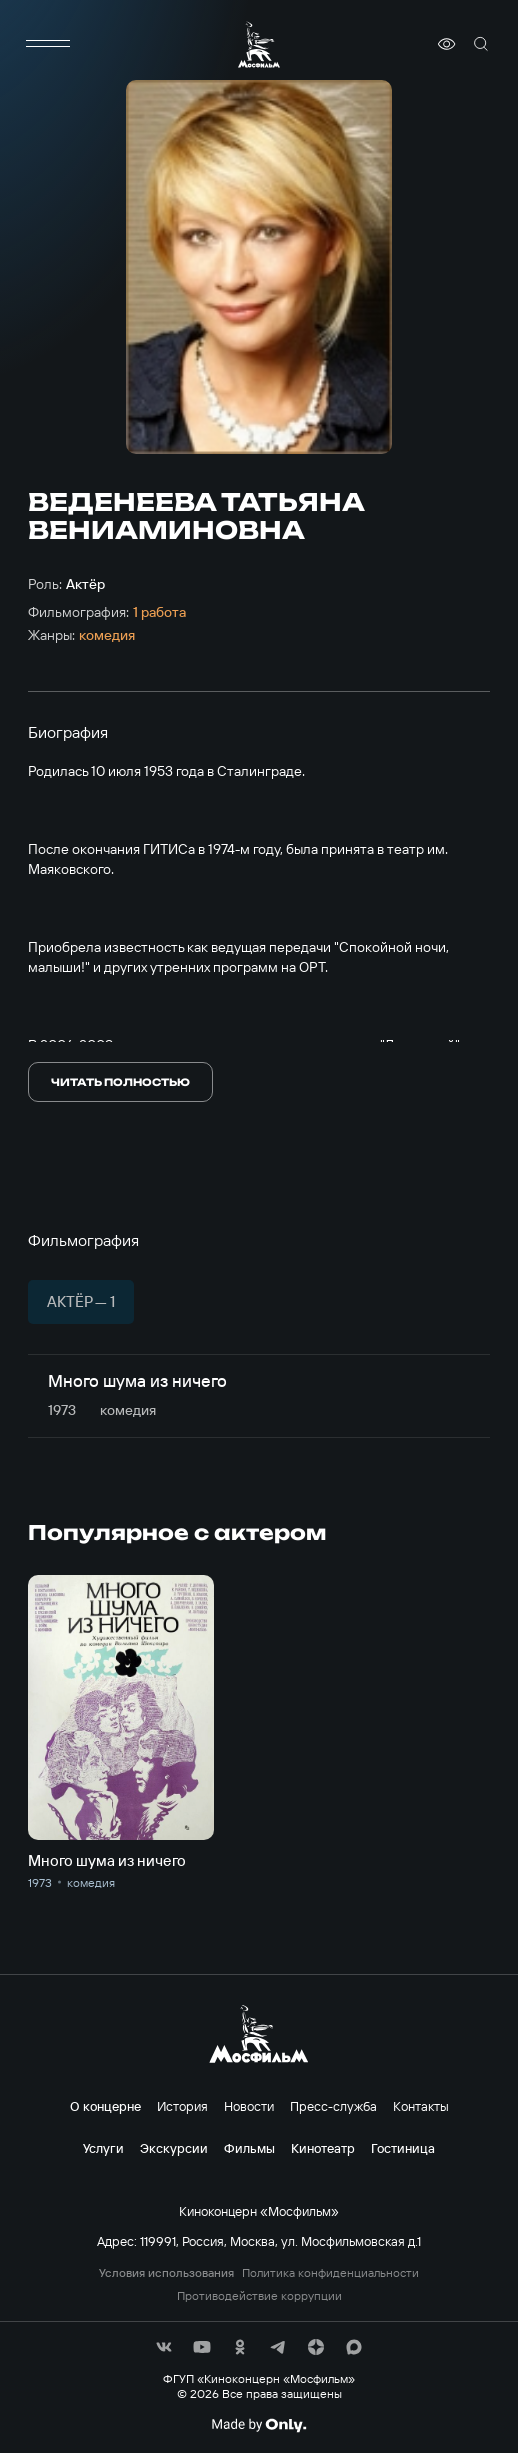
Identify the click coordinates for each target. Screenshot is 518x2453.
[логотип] (259, 44)
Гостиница (403, 2148)
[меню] (48, 44)
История (182, 2106)
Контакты (421, 2106)
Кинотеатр (323, 2148)
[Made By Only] (258, 2425)
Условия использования (166, 2273)
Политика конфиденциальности (330, 2273)
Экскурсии (174, 2148)
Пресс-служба (333, 2106)
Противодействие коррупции (259, 2296)
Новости (249, 2106)
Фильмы (249, 2148)
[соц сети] (164, 2347)
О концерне (105, 2106)
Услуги (103, 2148)
